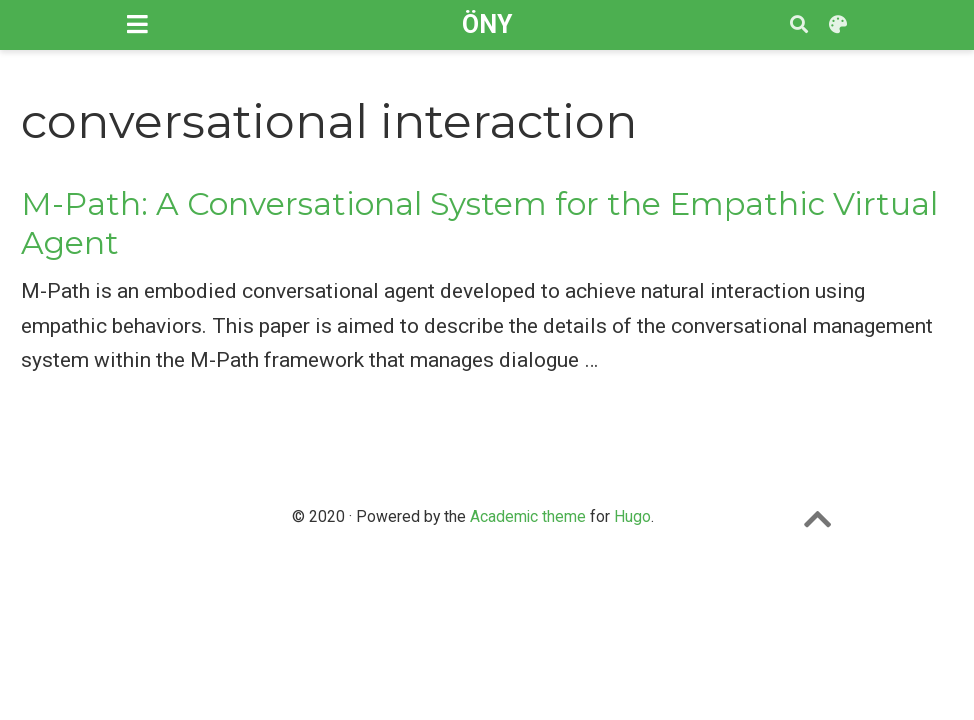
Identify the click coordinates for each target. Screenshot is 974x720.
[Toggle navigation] (137, 24)
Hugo (632, 516)
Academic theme (528, 516)
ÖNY (487, 24)
